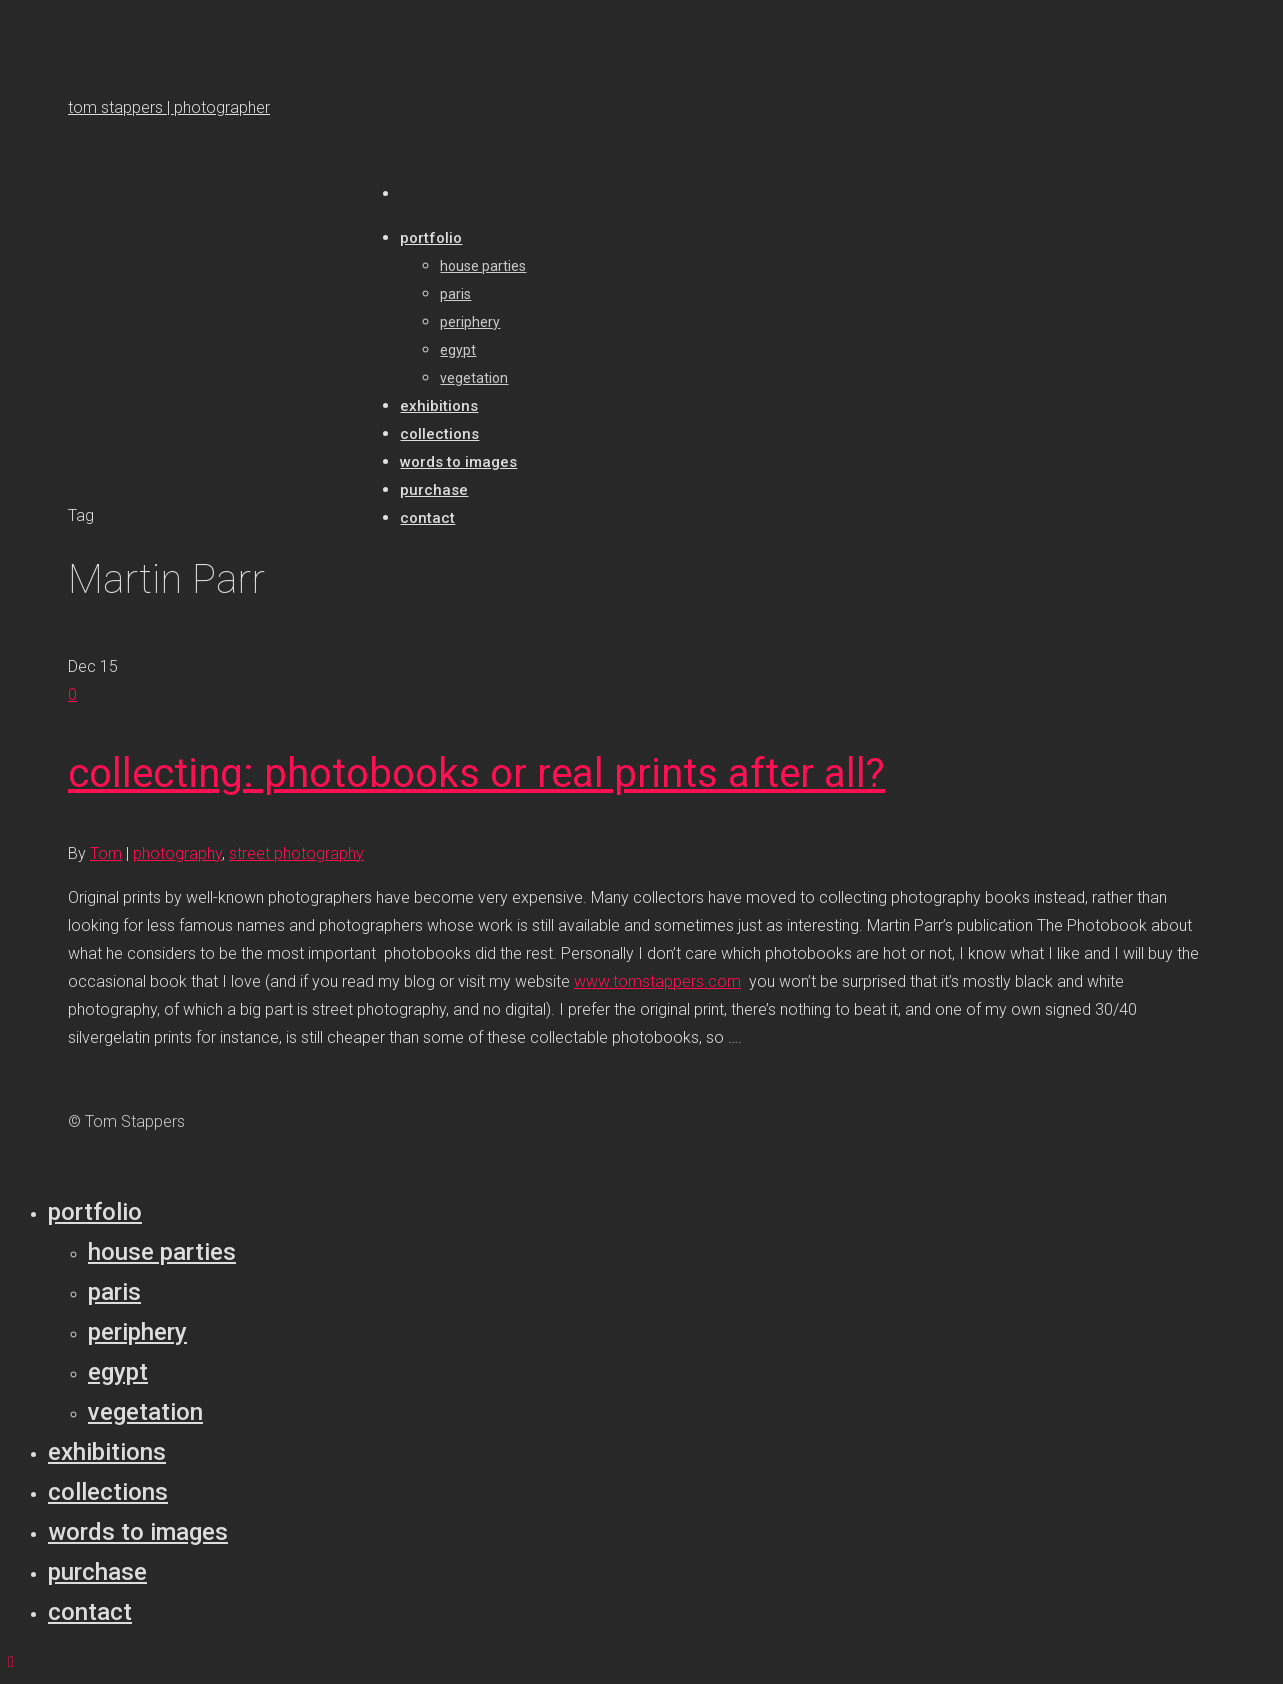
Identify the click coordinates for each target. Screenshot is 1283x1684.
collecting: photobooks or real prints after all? (476, 773)
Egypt (118, 1372)
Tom (106, 853)
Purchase (97, 1572)
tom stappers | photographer (169, 107)
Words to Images (138, 1532)
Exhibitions (107, 1452)
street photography (296, 853)
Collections (108, 1492)
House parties (162, 1252)
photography (177, 853)
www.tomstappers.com (657, 981)
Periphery (137, 1332)
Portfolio (95, 1212)
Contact (90, 1612)
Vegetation (145, 1412)
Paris (114, 1292)
